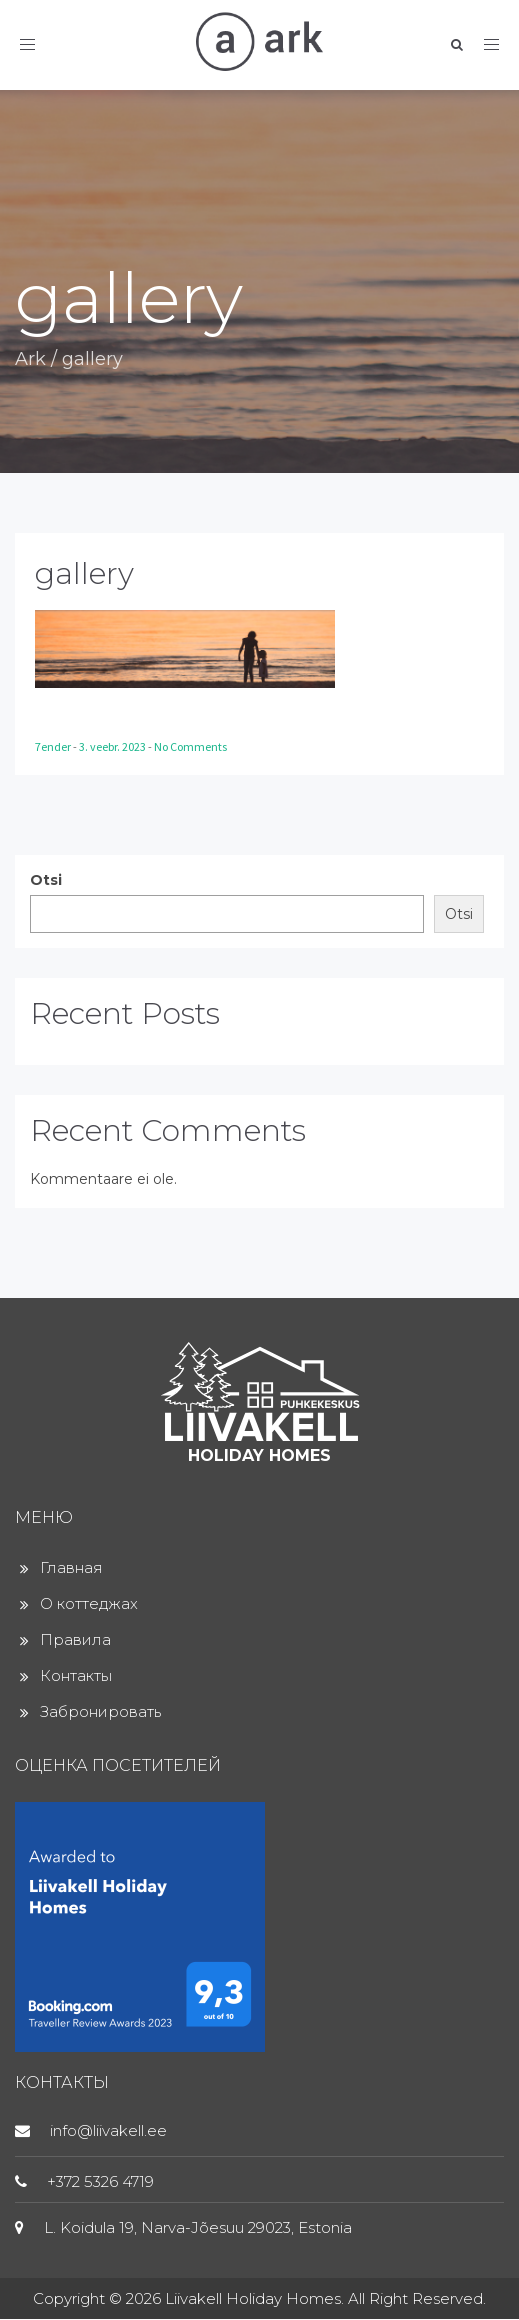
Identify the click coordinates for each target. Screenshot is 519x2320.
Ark (30, 359)
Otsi (46, 880)
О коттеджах (89, 1603)
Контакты (76, 1675)
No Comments (190, 746)
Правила (75, 1639)
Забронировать (100, 1711)
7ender (54, 746)
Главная (71, 1567)
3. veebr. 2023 (113, 746)
